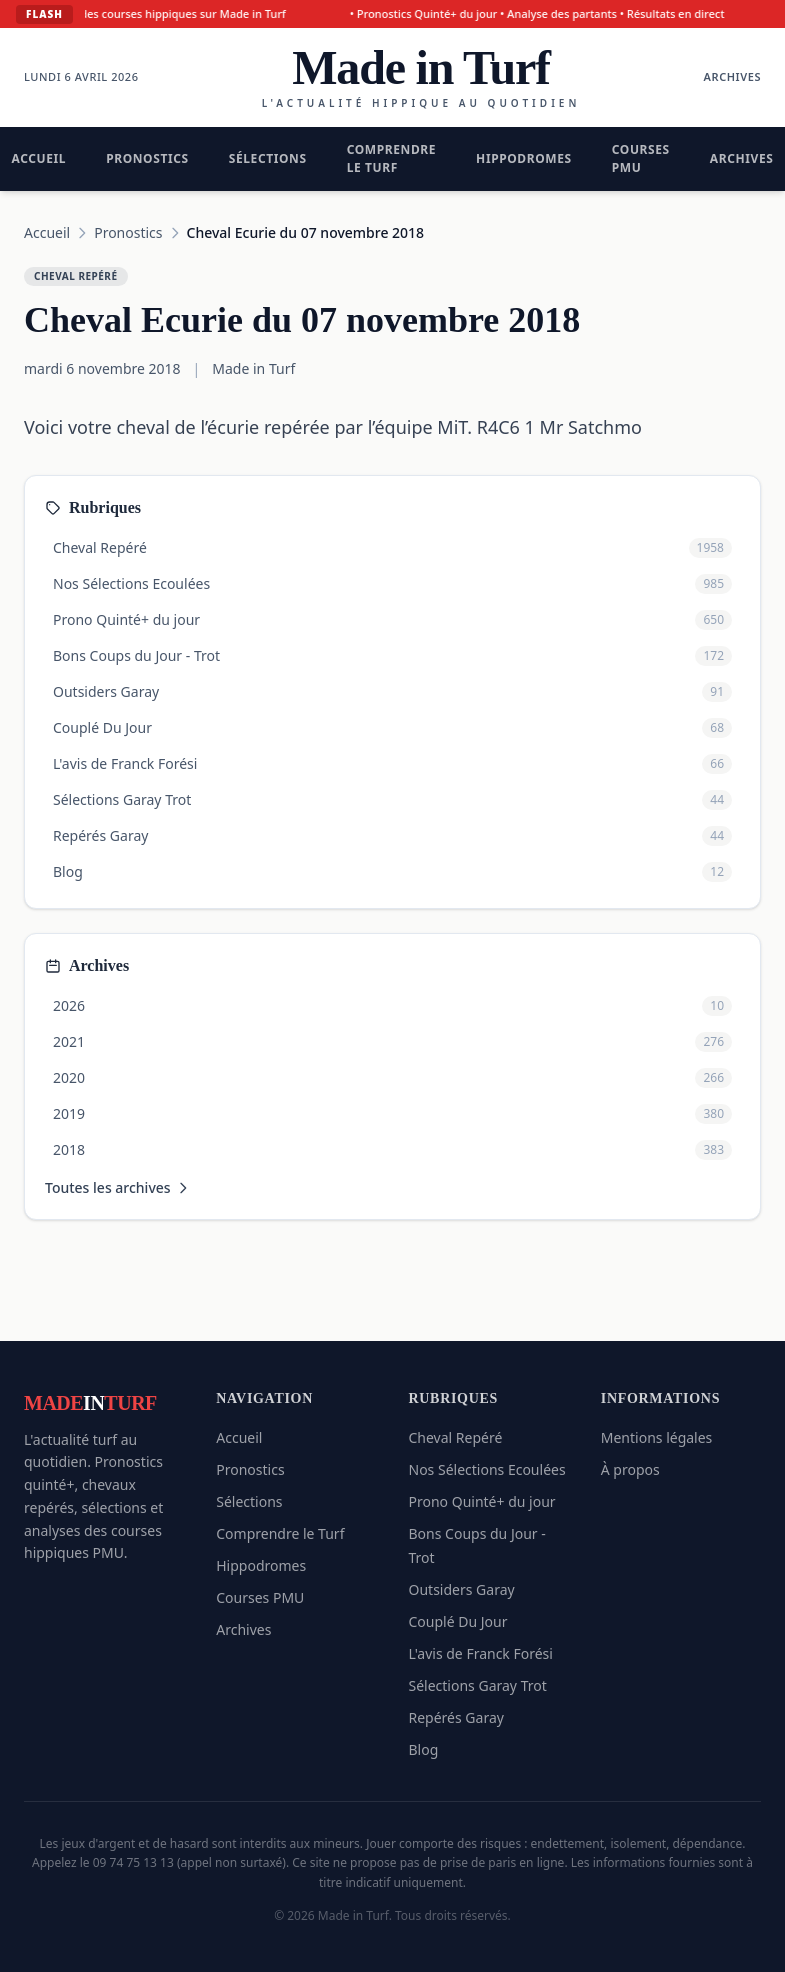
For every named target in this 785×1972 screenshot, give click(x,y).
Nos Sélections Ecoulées (487, 1469)
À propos (630, 1469)
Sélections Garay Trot (478, 1685)
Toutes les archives (118, 1187)
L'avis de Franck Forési (481, 1653)
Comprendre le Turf (391, 158)
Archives (732, 76)
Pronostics (147, 158)
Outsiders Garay (462, 1589)
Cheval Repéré (456, 1437)
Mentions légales (657, 1437)
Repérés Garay (456, 1717)
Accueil (47, 232)
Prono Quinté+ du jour (482, 1501)
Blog (424, 1749)
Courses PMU (641, 158)
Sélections (268, 158)
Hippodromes (524, 158)
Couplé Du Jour (458, 1621)
